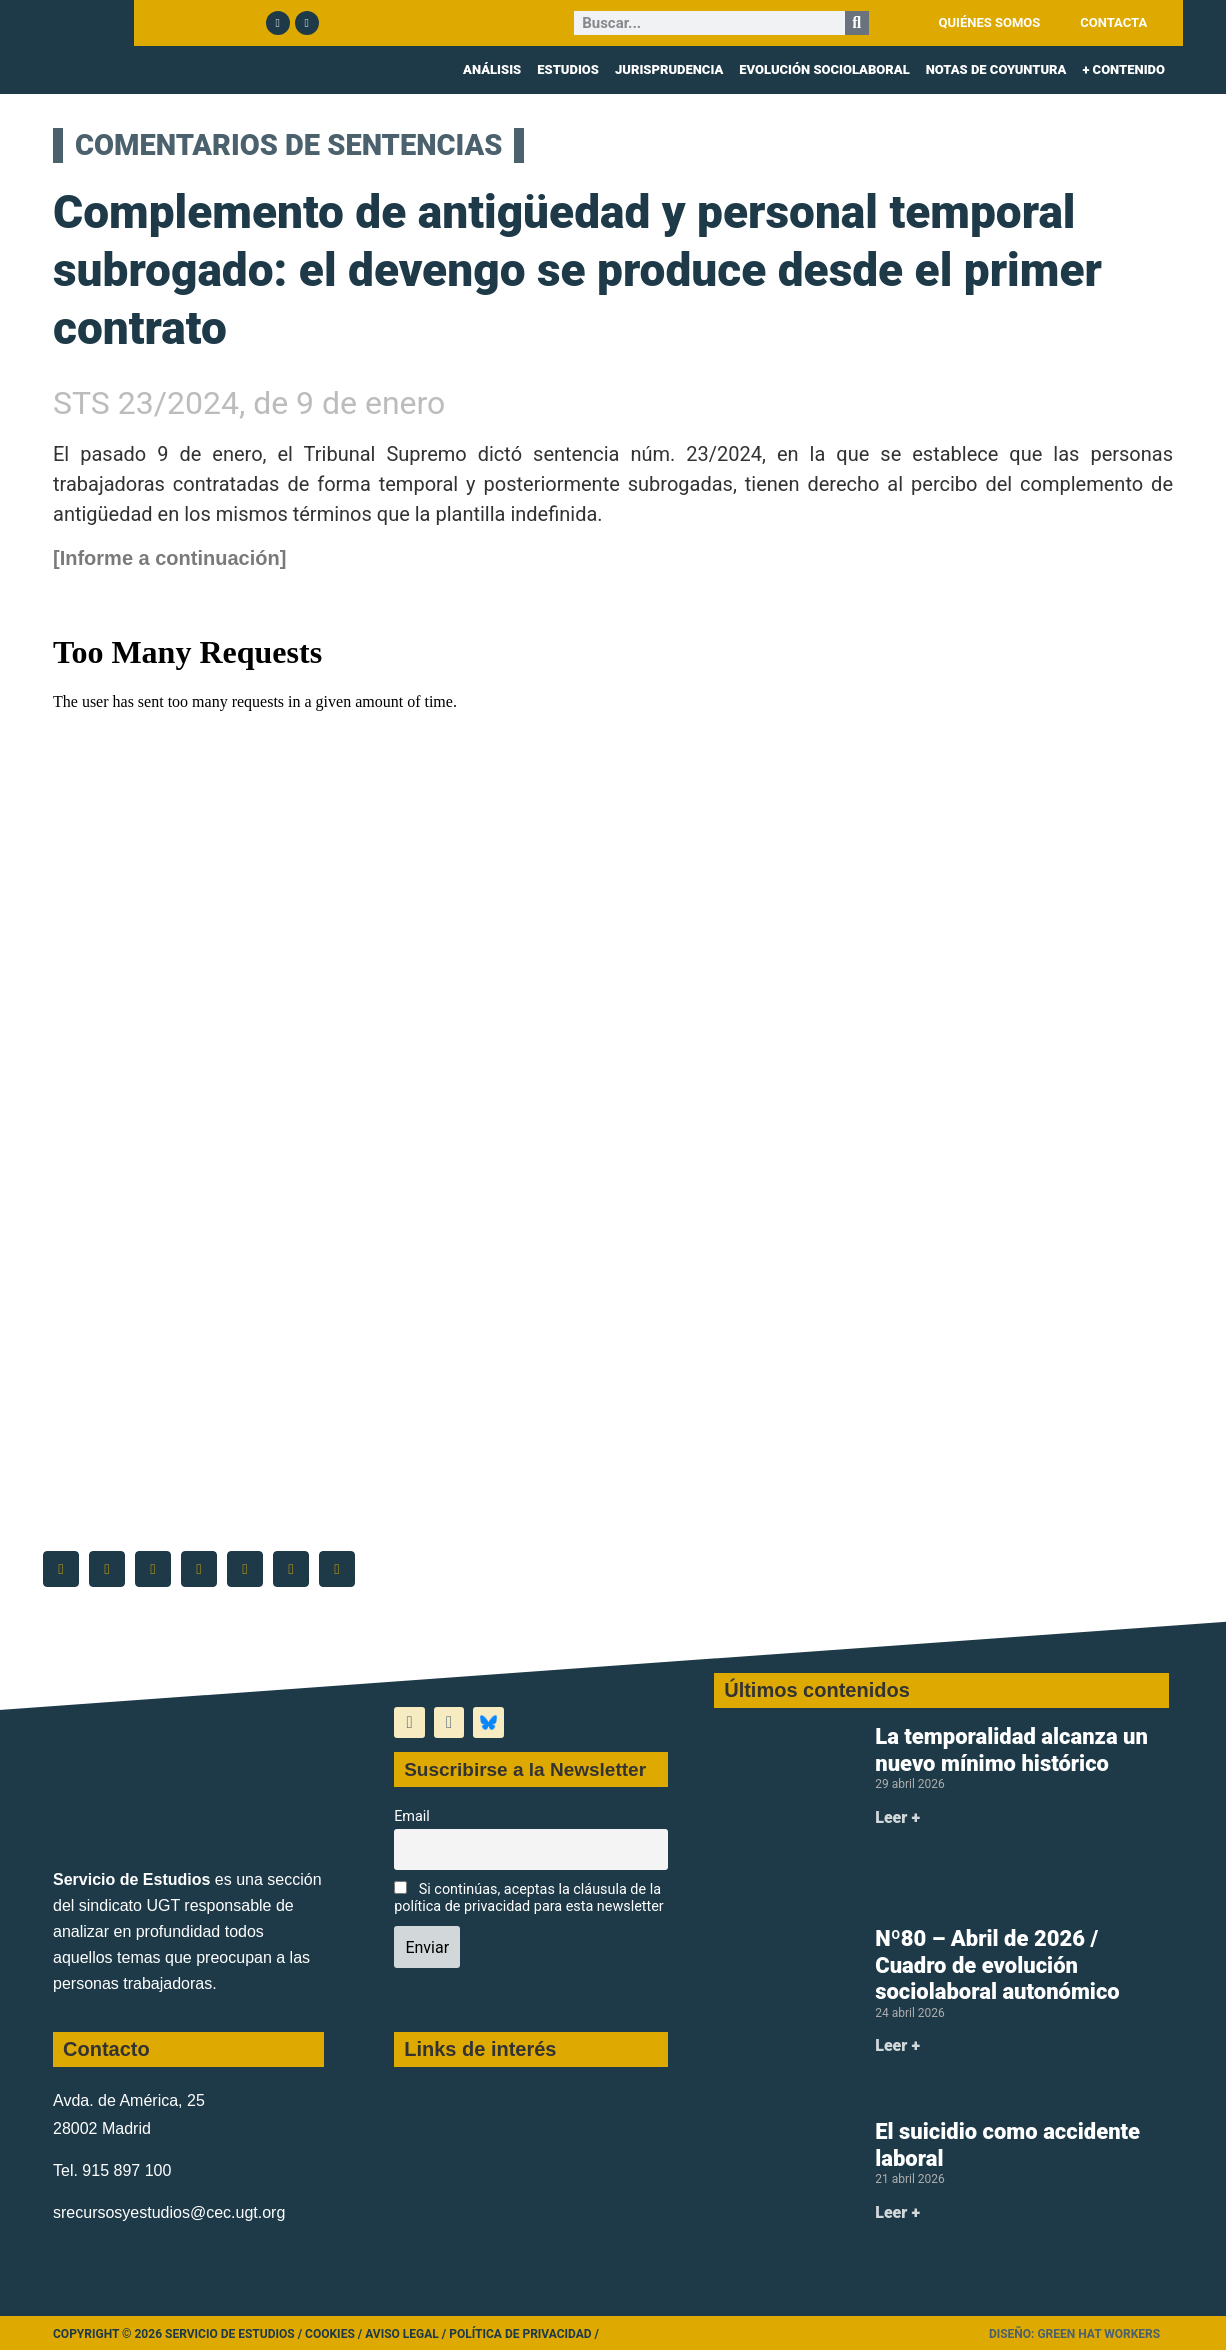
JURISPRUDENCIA (669, 69)
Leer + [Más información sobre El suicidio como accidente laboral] (897, 2212)
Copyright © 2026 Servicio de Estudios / (179, 2334)
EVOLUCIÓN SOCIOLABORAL (824, 69)
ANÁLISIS (492, 69)
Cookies (330, 2334)
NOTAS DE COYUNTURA (996, 69)
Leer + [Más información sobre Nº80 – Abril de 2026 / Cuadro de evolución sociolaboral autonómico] (897, 2045)
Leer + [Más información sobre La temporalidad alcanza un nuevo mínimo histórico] (897, 1817)
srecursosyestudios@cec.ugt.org (169, 2212)
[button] (61, 1569)
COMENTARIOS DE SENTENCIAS (267, 145)
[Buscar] (857, 23)
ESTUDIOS (568, 69)
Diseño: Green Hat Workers (1074, 2334)
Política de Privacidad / (524, 2334)
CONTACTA (1113, 22)
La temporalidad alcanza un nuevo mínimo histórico (1011, 1749)
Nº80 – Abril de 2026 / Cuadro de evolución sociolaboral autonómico (997, 1965)
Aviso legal (402, 2334)
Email (412, 1816)
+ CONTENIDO (1123, 69)
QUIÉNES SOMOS (990, 22)
